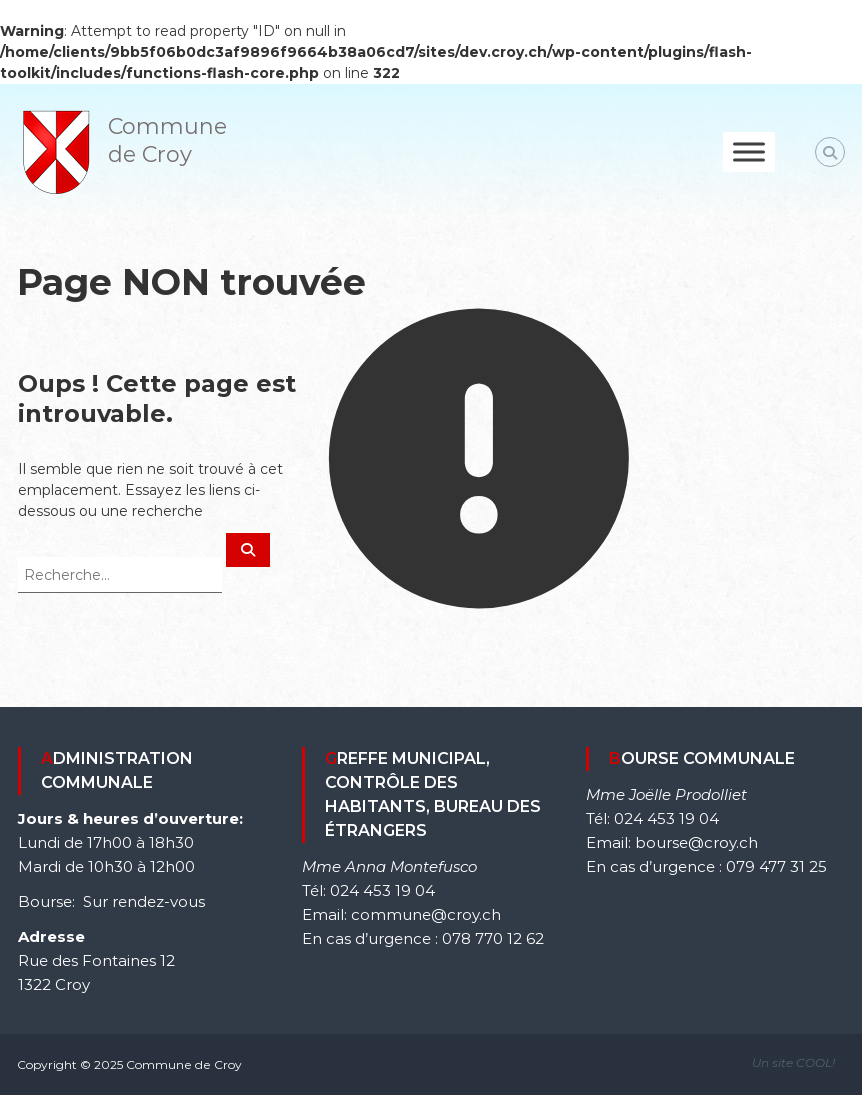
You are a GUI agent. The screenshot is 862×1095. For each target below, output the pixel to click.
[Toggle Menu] (749, 151)
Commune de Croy (167, 140)
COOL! (815, 1062)
